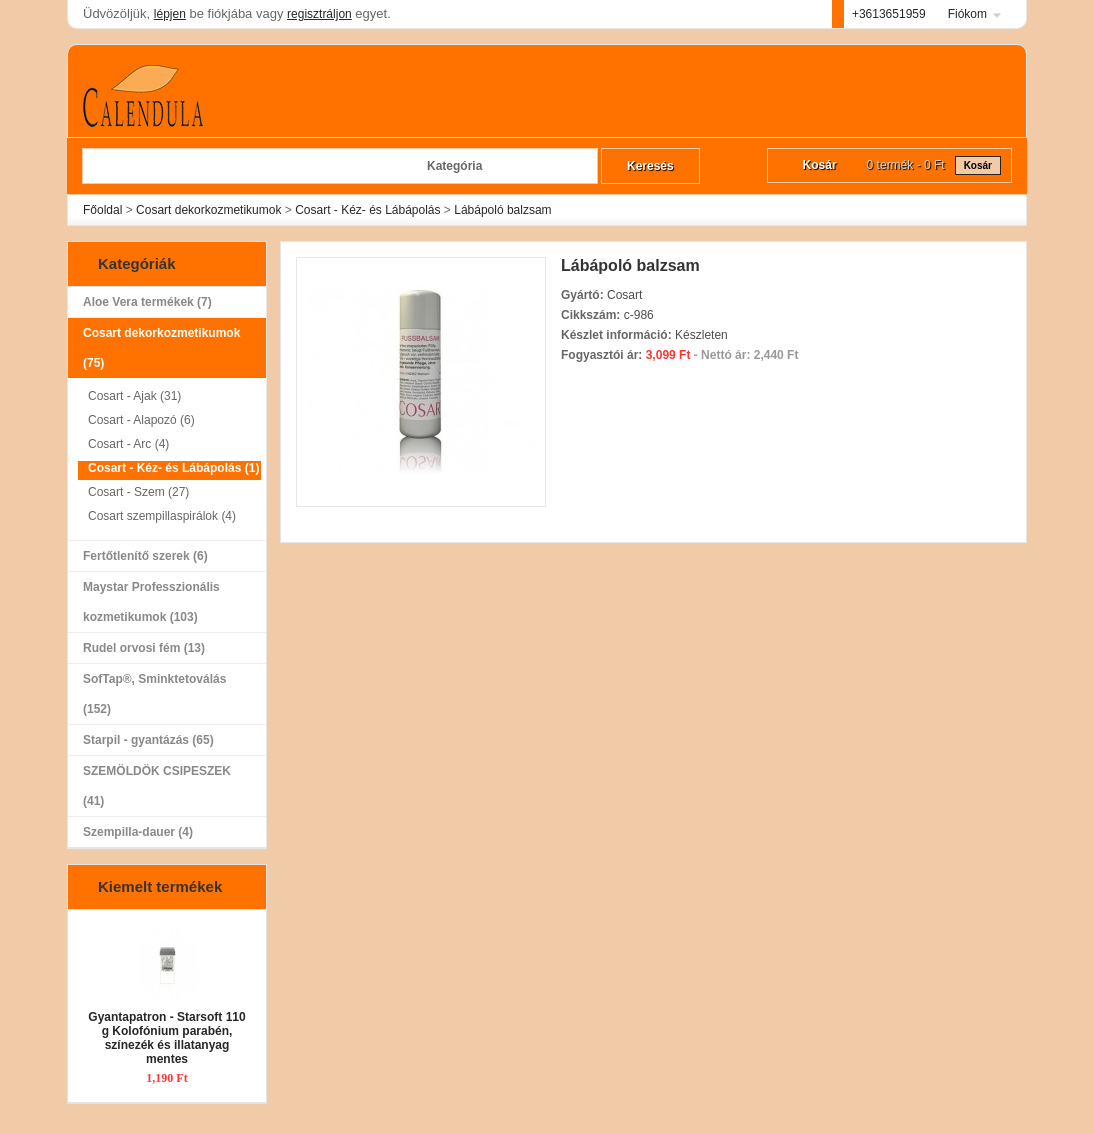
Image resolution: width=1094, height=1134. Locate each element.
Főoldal (102, 210)
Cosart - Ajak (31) (134, 396)
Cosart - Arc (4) (128, 444)
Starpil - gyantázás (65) (162, 740)
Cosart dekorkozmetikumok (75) (162, 352)
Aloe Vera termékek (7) (147, 302)
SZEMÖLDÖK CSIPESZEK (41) (157, 786)
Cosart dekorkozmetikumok (208, 210)
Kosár (978, 165)
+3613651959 (889, 14)
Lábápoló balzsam (502, 210)
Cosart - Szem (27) (138, 492)
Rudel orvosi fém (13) (144, 648)
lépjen (170, 14)
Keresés (650, 166)
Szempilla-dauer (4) (138, 832)
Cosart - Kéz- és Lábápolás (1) (173, 468)
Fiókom (967, 14)
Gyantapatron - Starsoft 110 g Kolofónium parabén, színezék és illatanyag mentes (166, 1038)
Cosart (624, 295)
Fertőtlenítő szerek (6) (145, 556)
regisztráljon (319, 14)
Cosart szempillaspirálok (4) (162, 516)
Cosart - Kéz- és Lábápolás (367, 210)
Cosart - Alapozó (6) (141, 420)
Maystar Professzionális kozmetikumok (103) (162, 606)
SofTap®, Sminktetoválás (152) (162, 698)
